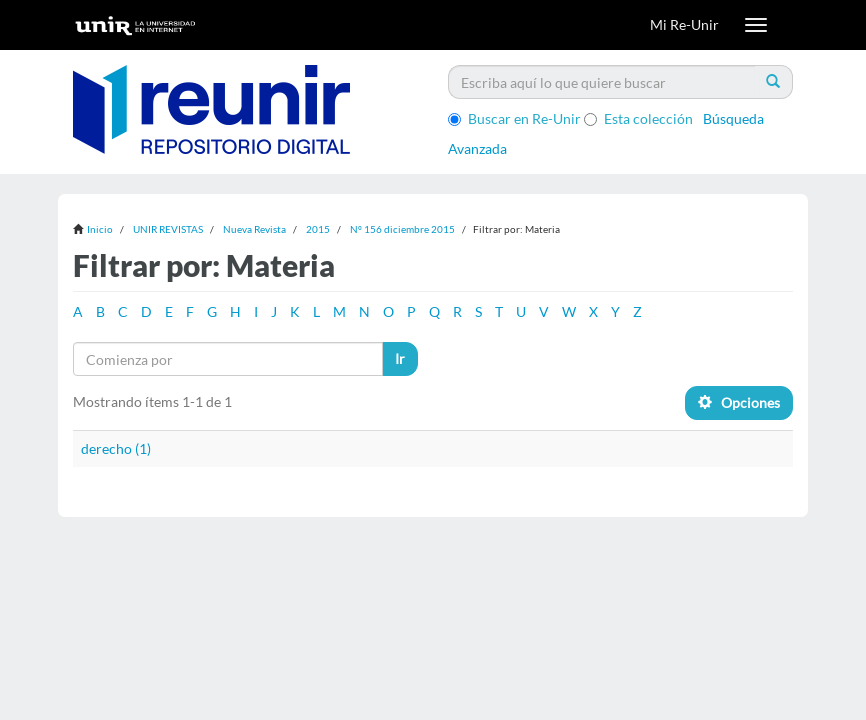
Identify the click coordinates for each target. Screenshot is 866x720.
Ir (400, 358)
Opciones (739, 402)
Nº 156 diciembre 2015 (402, 229)
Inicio (100, 229)
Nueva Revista (254, 229)
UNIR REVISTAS (168, 229)
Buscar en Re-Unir (514, 118)
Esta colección (638, 118)
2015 (318, 229)
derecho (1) (116, 448)
